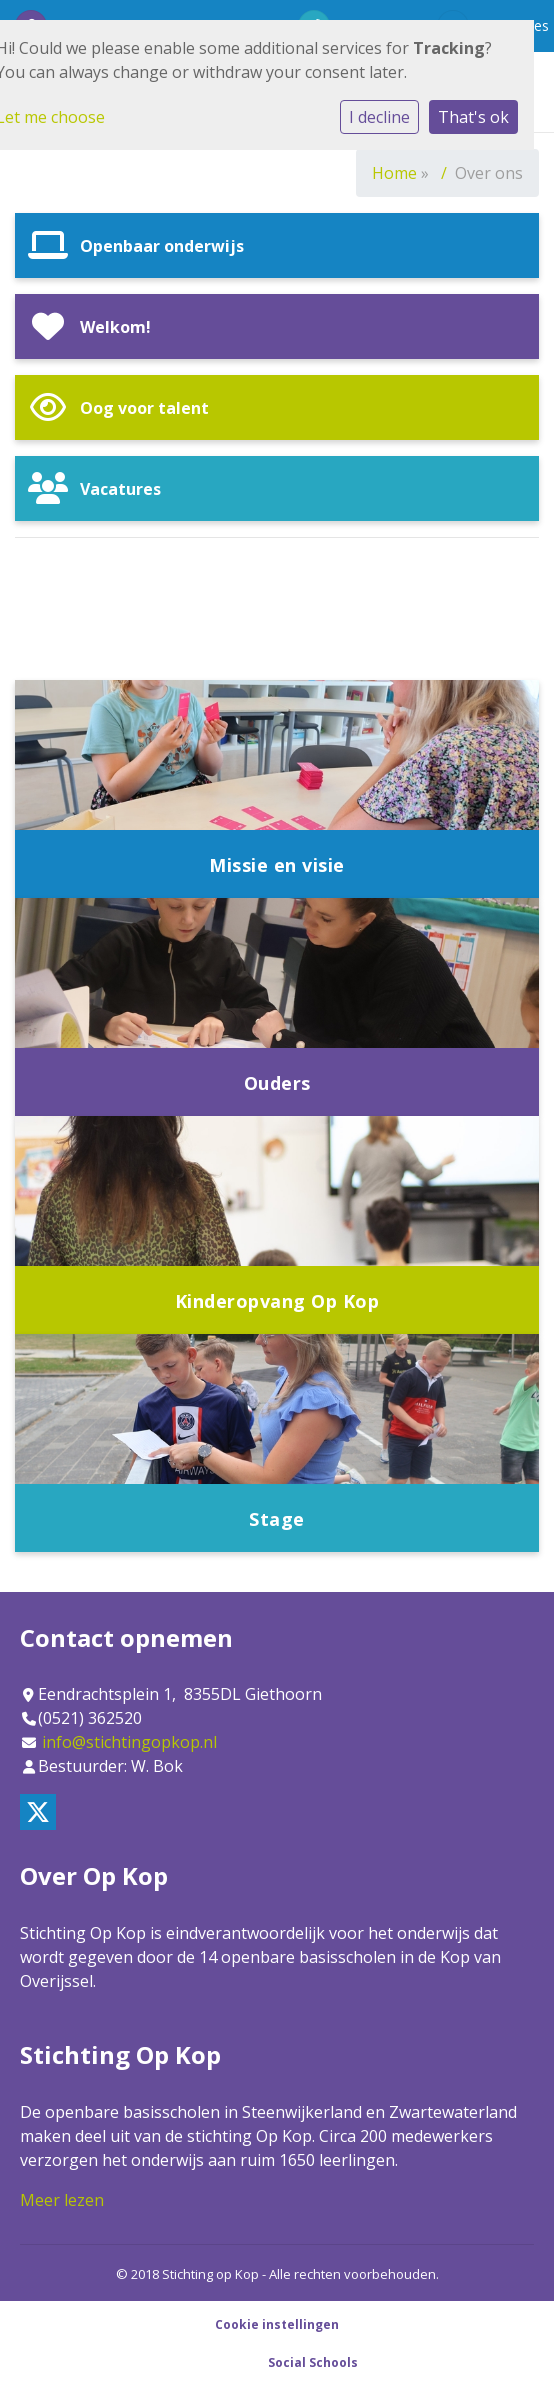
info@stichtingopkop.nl (129, 1742)
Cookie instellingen (277, 2324)
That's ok (473, 117)
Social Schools (313, 2362)
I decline (379, 117)
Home (394, 173)
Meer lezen (62, 2200)
